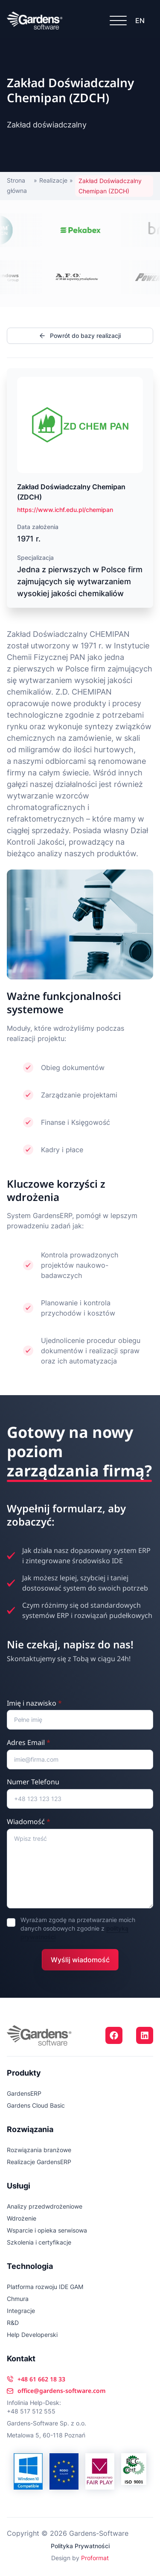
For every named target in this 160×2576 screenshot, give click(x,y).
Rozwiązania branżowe (39, 2149)
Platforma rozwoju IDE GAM (45, 2286)
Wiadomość (28, 1821)
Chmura (18, 2298)
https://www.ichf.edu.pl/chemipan (65, 509)
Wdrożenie (21, 2218)
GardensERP (24, 2093)
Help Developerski (32, 2334)
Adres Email (28, 1742)
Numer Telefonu (33, 1781)
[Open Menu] (118, 20)
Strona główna (17, 185)
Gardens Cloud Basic (36, 2105)
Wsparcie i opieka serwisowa (47, 2230)
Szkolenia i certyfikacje (39, 2242)
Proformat (95, 2557)
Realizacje (53, 180)
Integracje (21, 2310)
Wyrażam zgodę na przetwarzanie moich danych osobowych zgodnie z (77, 1928)
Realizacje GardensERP (39, 2161)
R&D (13, 2322)
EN (140, 20)
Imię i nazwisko (34, 1703)
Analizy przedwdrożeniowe (44, 2206)
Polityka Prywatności (80, 2545)
